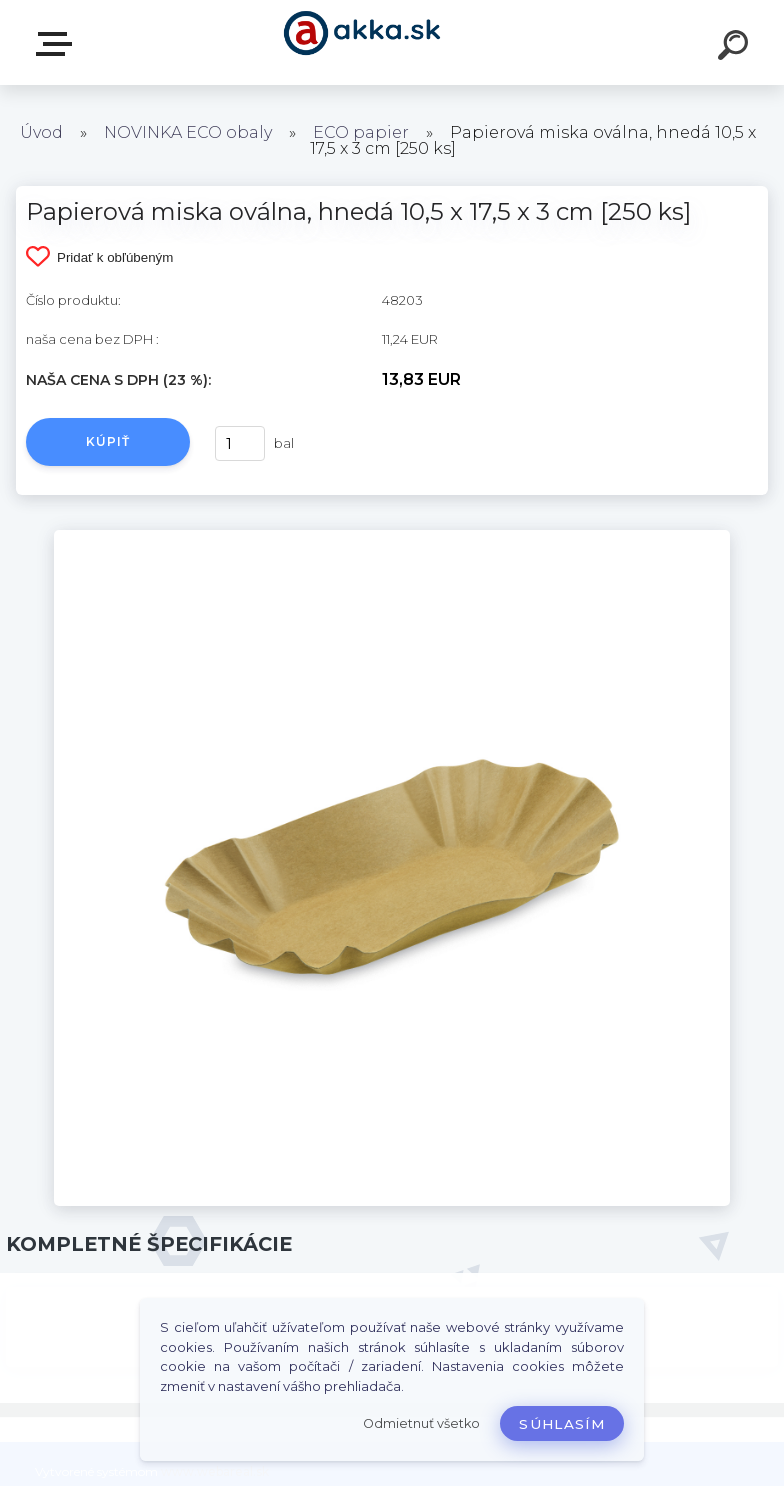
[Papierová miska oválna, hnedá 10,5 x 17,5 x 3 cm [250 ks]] (392, 537)
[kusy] (240, 443)
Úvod (41, 132)
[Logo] (362, 42)
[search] (736, 48)
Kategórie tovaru (58, 44)
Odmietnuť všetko (421, 1423)
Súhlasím (562, 1424)
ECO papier (361, 132)
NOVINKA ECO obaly (188, 132)
